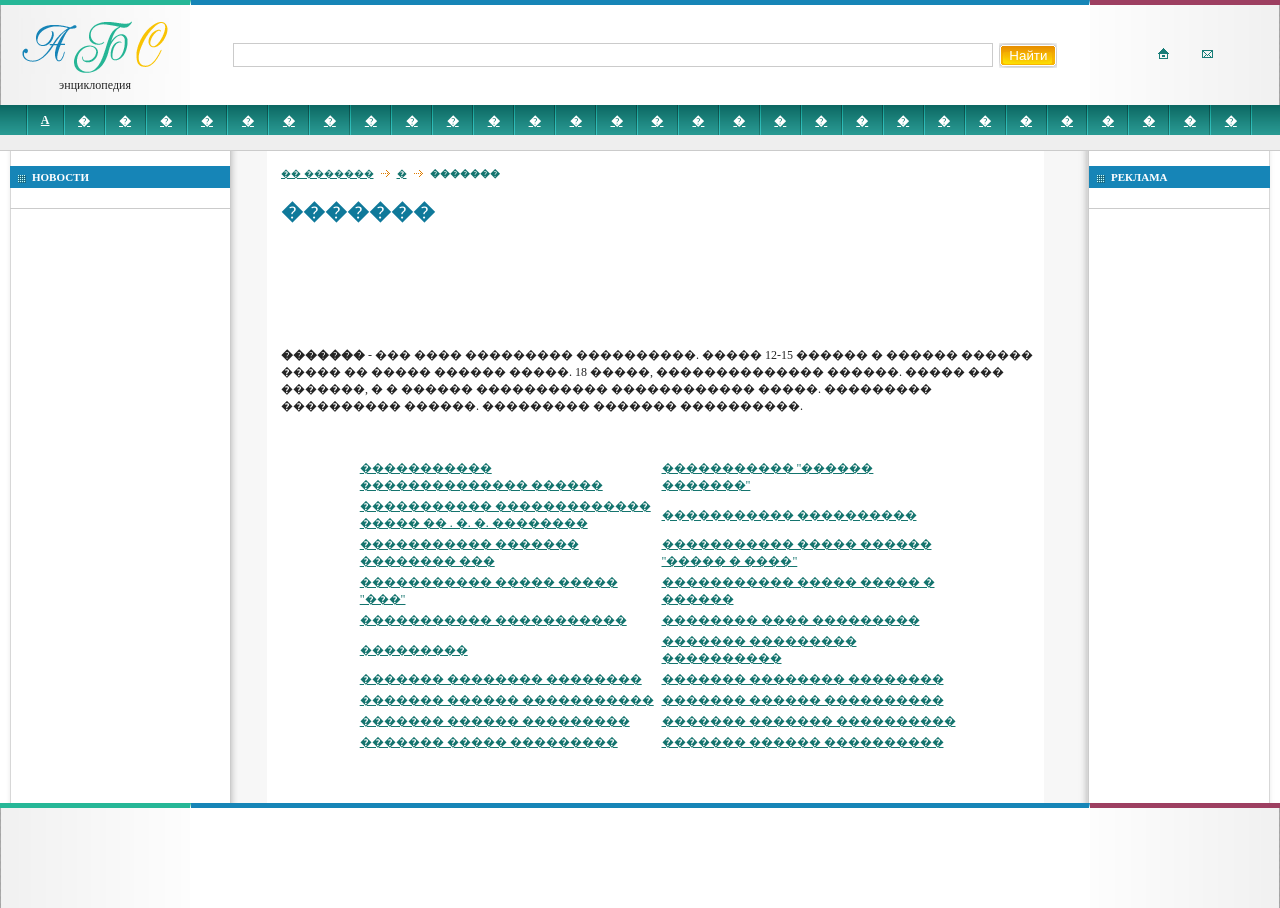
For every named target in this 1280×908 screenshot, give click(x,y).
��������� (414, 650)
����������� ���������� (789, 515)
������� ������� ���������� (809, 721)
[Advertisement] (645, 285)
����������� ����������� (493, 620)
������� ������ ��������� (495, 721)
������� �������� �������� (501, 679)
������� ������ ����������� (507, 700)
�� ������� (327, 173)
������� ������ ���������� (803, 700)
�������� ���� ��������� (791, 620)
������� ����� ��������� (489, 742)
